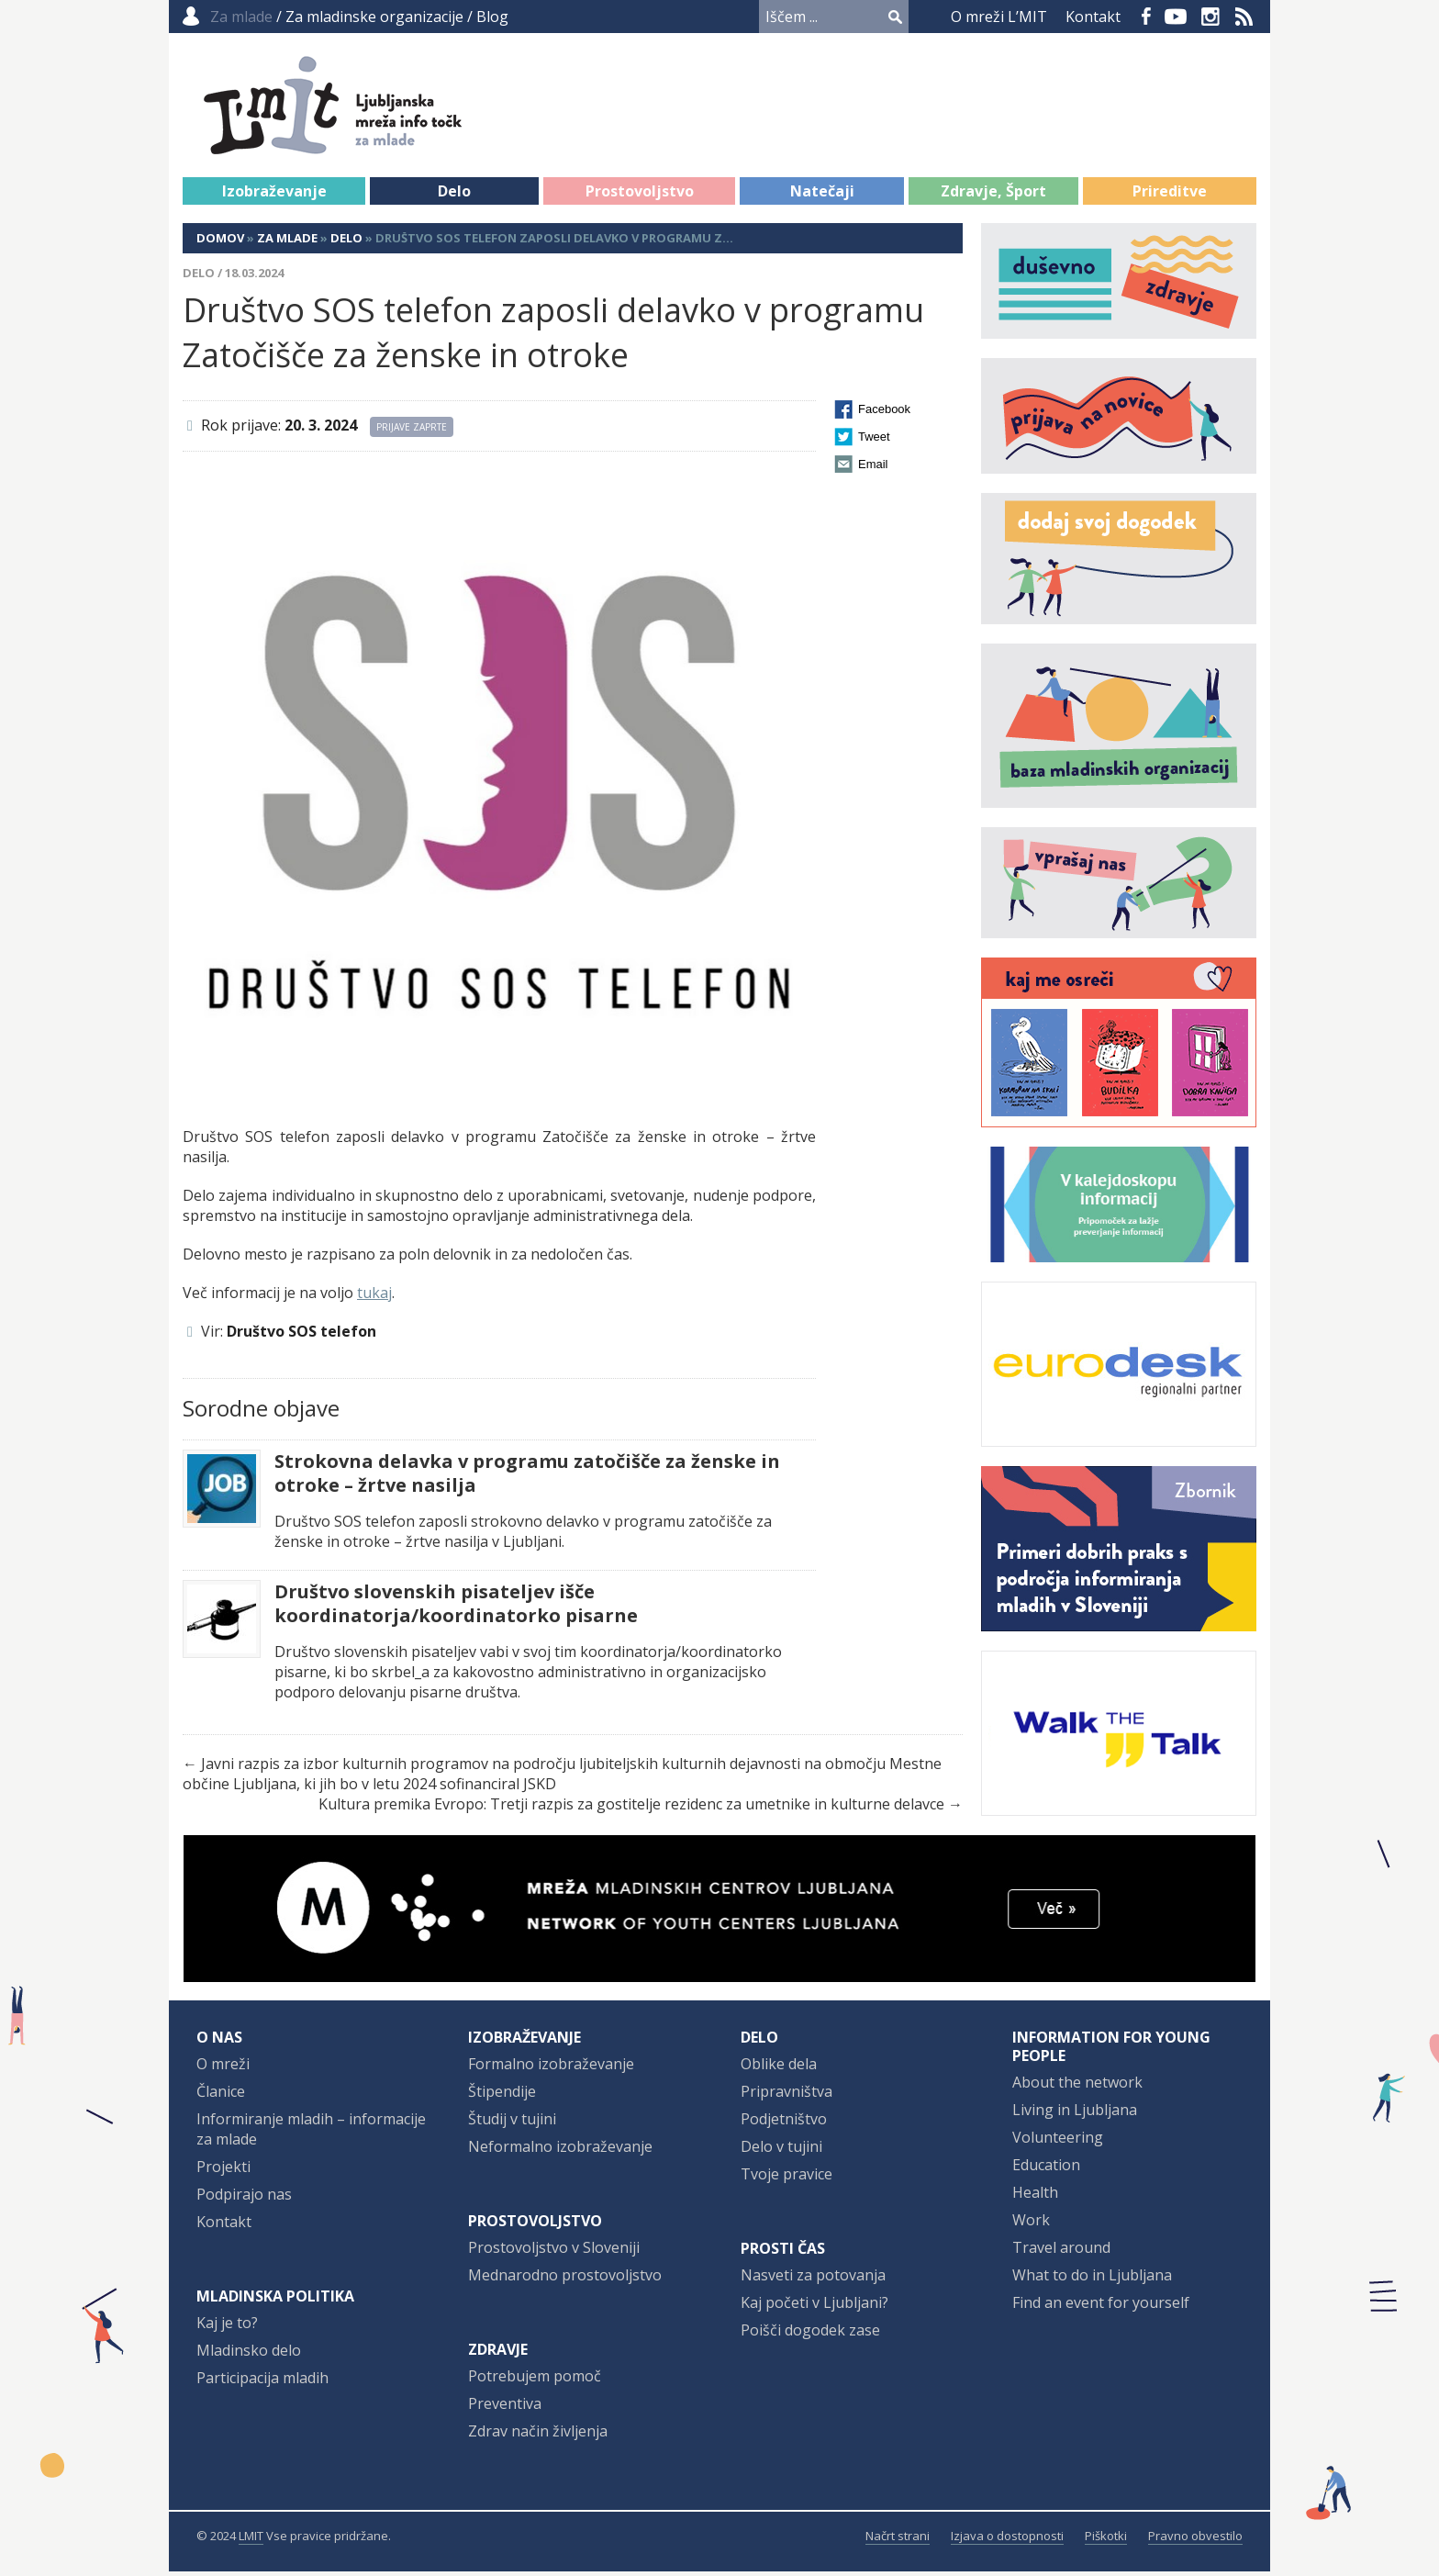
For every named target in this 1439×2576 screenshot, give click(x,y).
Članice (220, 2096)
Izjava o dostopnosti (1007, 2540)
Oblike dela (779, 2068)
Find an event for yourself (1100, 2307)
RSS (1244, 16)
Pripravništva (786, 2096)
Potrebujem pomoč (534, 2380)
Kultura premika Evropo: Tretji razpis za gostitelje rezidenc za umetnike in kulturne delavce (631, 1808)
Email (873, 469)
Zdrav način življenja (538, 2435)
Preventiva (504, 2408)
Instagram (1210, 16)
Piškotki (1106, 2540)
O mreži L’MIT (999, 16)
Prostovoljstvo (640, 195)
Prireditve (1169, 195)
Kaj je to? (227, 2327)
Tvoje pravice (786, 2178)
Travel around (1061, 2252)
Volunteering (1057, 2142)
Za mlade (287, 242)
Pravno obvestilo (1195, 2540)
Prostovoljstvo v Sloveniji (554, 2252)
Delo (454, 195)
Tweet (874, 441)
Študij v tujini (512, 2123)
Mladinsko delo (248, 2355)
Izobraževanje (274, 195)
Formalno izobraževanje (551, 2068)
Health (1035, 2197)
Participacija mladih (262, 2382)
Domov (220, 242)
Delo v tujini (781, 2151)
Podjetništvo (784, 2123)
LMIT (251, 2540)
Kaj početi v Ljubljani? (814, 2307)
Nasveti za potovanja (813, 2279)
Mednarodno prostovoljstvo (565, 2279)
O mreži (223, 2068)
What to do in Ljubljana (1092, 2279)
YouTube (1176, 16)
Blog (492, 16)
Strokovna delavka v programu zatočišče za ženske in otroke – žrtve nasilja (527, 1478)
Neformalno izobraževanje (560, 2151)
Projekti (223, 2171)
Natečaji (822, 195)
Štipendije (502, 2096)
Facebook (1146, 16)
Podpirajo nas (244, 2199)
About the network (1077, 2087)
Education (1046, 2169)
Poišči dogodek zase (810, 2334)
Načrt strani (897, 2540)
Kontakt (1093, 16)
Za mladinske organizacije (374, 16)
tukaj (374, 1297)
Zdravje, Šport (993, 195)
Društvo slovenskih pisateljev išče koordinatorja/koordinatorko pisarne (456, 1608)
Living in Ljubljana (1074, 2114)
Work (1031, 2224)
